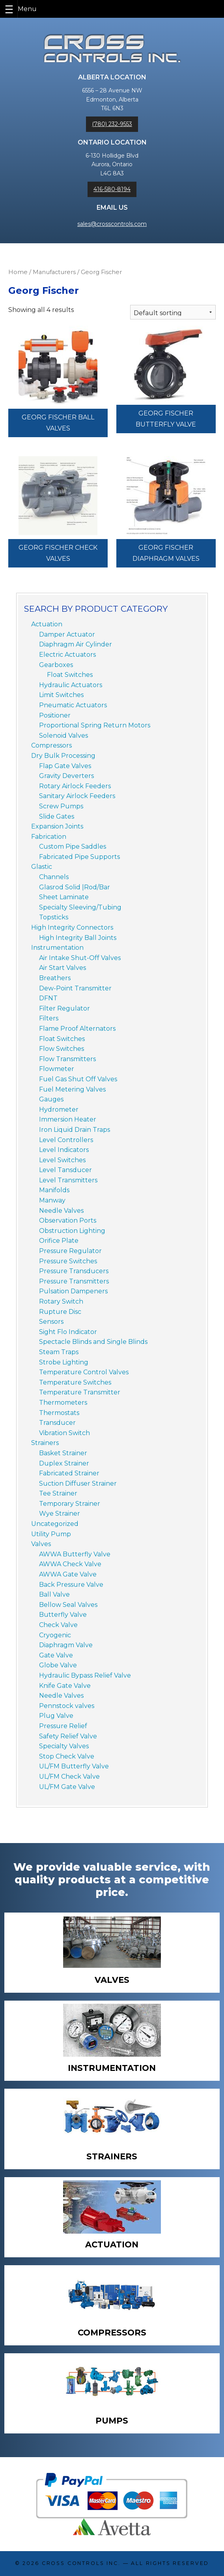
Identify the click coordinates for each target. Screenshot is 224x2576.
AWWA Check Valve (70, 1564)
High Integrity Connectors (72, 927)
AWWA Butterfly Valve (74, 1554)
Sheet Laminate (64, 897)
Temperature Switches (75, 1382)
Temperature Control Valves (84, 1372)
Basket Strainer (63, 1453)
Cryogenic (55, 1635)
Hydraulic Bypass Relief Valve (85, 1675)
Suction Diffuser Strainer (78, 1483)
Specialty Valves (64, 1746)
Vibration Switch (64, 1433)
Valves (41, 1544)
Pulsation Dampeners (73, 1291)
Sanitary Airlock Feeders (77, 796)
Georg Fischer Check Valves (58, 553)
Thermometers (63, 1402)
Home (18, 272)
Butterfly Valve (63, 1614)
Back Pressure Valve (71, 1584)
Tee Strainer (58, 1493)
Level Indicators (64, 1150)
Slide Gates (56, 816)
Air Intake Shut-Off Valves (80, 958)
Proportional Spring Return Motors (94, 725)
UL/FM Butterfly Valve (74, 1766)
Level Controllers (66, 1140)
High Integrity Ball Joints (77, 937)
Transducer (57, 1422)
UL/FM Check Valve (69, 1776)
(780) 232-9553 (112, 124)
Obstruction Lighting (72, 1230)
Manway (52, 1200)
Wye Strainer (59, 1513)
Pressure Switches (68, 1261)
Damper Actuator (67, 634)
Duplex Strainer (64, 1463)
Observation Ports (67, 1220)
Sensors (51, 1321)
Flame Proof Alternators (77, 1028)
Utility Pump (51, 1534)
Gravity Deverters (66, 776)
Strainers (45, 1443)
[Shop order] (173, 312)
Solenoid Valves (63, 735)
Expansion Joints (57, 826)
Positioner (55, 715)
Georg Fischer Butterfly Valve (166, 419)
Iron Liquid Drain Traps (74, 1129)
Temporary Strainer (69, 1503)
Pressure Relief (63, 1726)
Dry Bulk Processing (63, 755)
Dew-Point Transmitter (75, 988)
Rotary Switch (61, 1301)
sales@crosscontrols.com (112, 223)
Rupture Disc (60, 1311)
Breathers (55, 978)
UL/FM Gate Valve (67, 1787)
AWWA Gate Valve (68, 1574)
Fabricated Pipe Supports (79, 857)
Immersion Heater (67, 1119)
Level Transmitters (68, 1180)
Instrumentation (57, 947)
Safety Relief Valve (68, 1736)
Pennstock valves (66, 1706)
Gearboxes (56, 665)
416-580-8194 (112, 189)
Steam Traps (58, 1352)
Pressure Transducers (73, 1271)
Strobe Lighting (63, 1362)
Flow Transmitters (67, 1059)
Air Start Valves (62, 967)
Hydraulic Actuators (70, 685)
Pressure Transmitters (74, 1281)
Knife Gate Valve (65, 1685)
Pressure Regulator (70, 1251)
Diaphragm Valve (66, 1645)
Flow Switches (61, 1048)
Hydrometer (58, 1109)
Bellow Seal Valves (68, 1604)
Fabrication (48, 836)
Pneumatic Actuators (73, 705)
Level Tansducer (65, 1170)
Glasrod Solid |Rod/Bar (74, 887)
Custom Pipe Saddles (72, 846)
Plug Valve (56, 1715)
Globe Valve (58, 1665)
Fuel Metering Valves (72, 1089)
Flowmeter (56, 1069)
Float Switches (70, 674)
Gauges (51, 1099)
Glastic (41, 866)
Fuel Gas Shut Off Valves (78, 1079)
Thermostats (59, 1413)
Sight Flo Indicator (68, 1332)
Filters (48, 1018)
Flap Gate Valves (65, 766)
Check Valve (58, 1625)
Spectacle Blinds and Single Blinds (93, 1341)
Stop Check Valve (66, 1756)
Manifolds (54, 1190)
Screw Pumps (61, 806)
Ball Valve (54, 1594)
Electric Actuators (67, 654)
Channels (54, 877)
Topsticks (53, 917)
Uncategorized (54, 1524)
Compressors (51, 745)
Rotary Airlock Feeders (75, 786)
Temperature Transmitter (79, 1392)
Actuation (46, 624)
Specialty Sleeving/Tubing (80, 907)
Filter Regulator (64, 1008)
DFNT (48, 998)
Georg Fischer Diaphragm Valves (166, 553)
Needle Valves (61, 1210)
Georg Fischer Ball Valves (58, 422)
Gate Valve (56, 1655)
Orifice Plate (58, 1240)
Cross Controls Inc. (81, 2563)
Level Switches (62, 1160)
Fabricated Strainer (69, 1473)
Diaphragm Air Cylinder (75, 644)
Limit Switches (61, 695)
